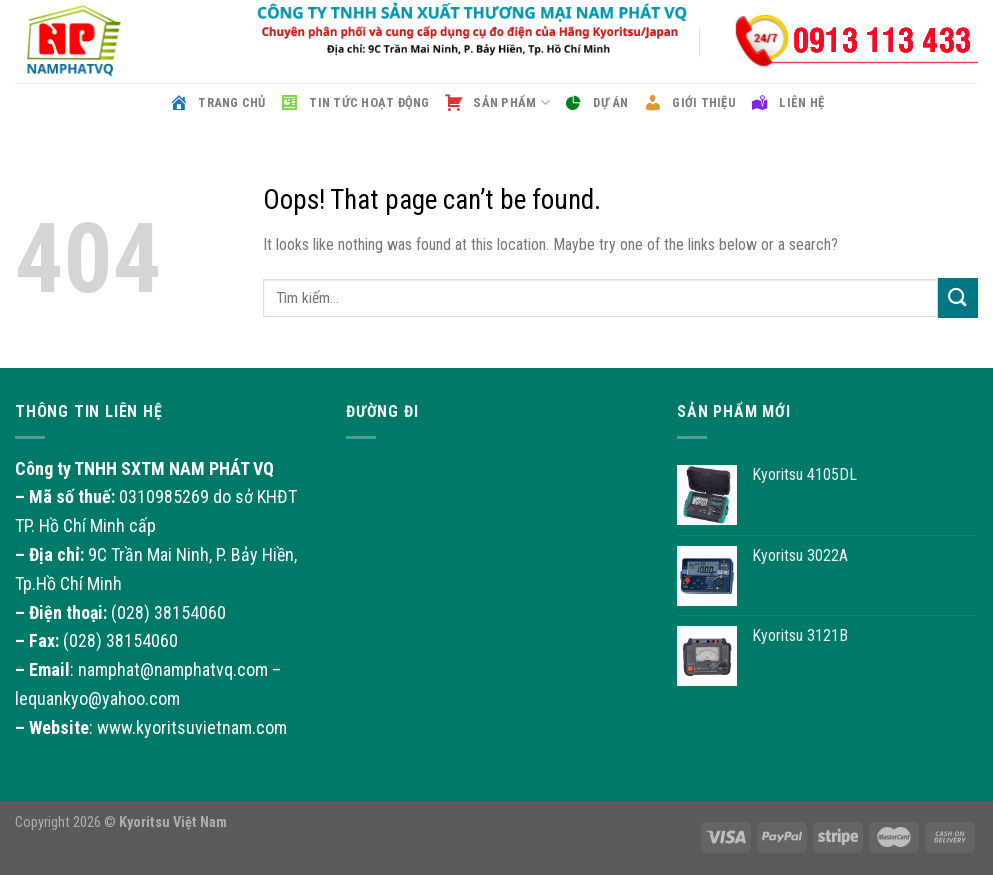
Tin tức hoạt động (355, 103)
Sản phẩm (497, 103)
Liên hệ (787, 103)
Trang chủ (217, 103)
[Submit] (958, 297)
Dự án (596, 103)
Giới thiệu (689, 103)
